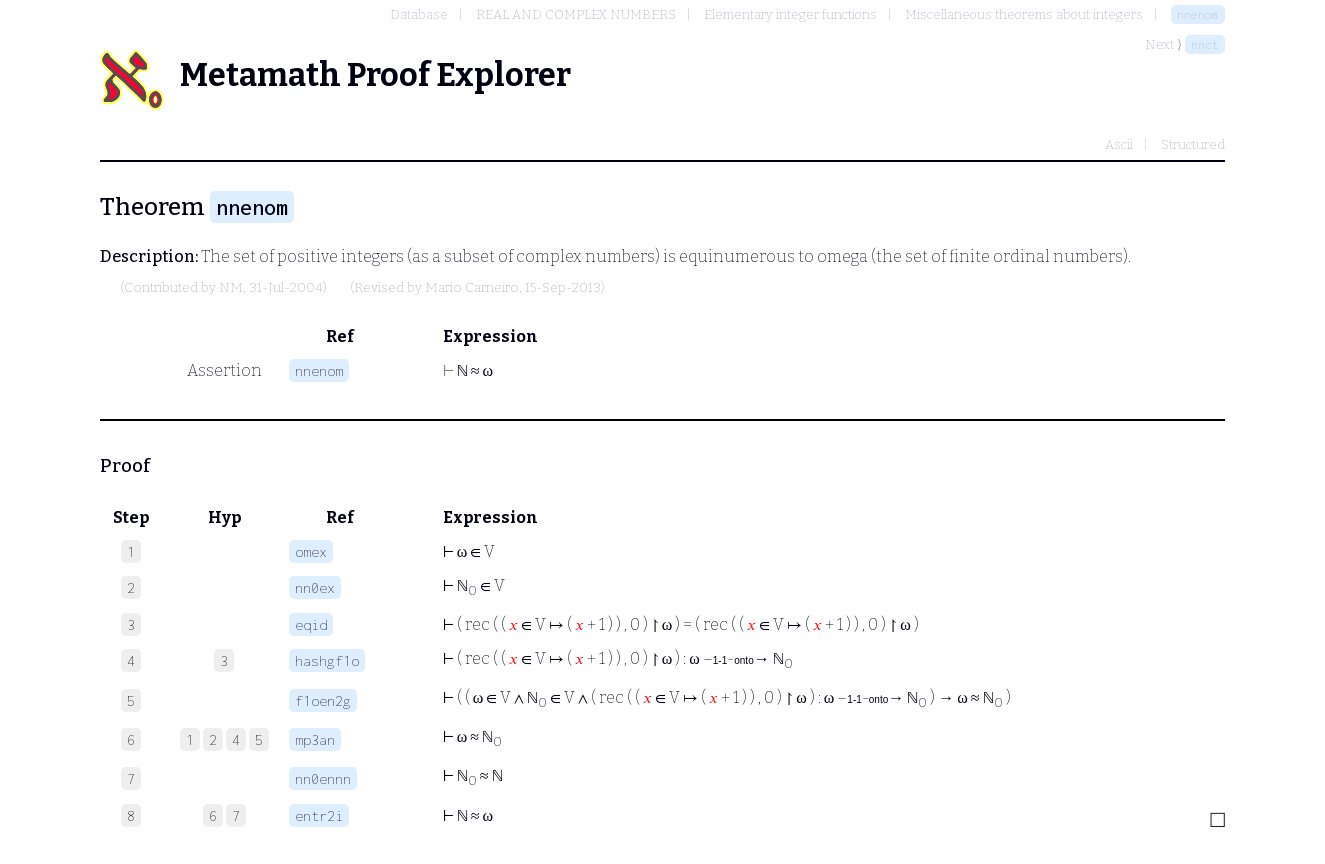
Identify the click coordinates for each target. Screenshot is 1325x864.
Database (419, 14)
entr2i (319, 815)
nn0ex (315, 587)
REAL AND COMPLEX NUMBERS (576, 14)
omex (311, 551)
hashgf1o (327, 660)
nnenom (1198, 14)
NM (231, 288)
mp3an (315, 739)
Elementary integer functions (790, 14)
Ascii (1119, 144)
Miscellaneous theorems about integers (1024, 14)
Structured (1193, 144)
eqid (311, 624)
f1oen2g (323, 700)
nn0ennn (323, 778)
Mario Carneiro (472, 288)
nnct (1205, 44)
